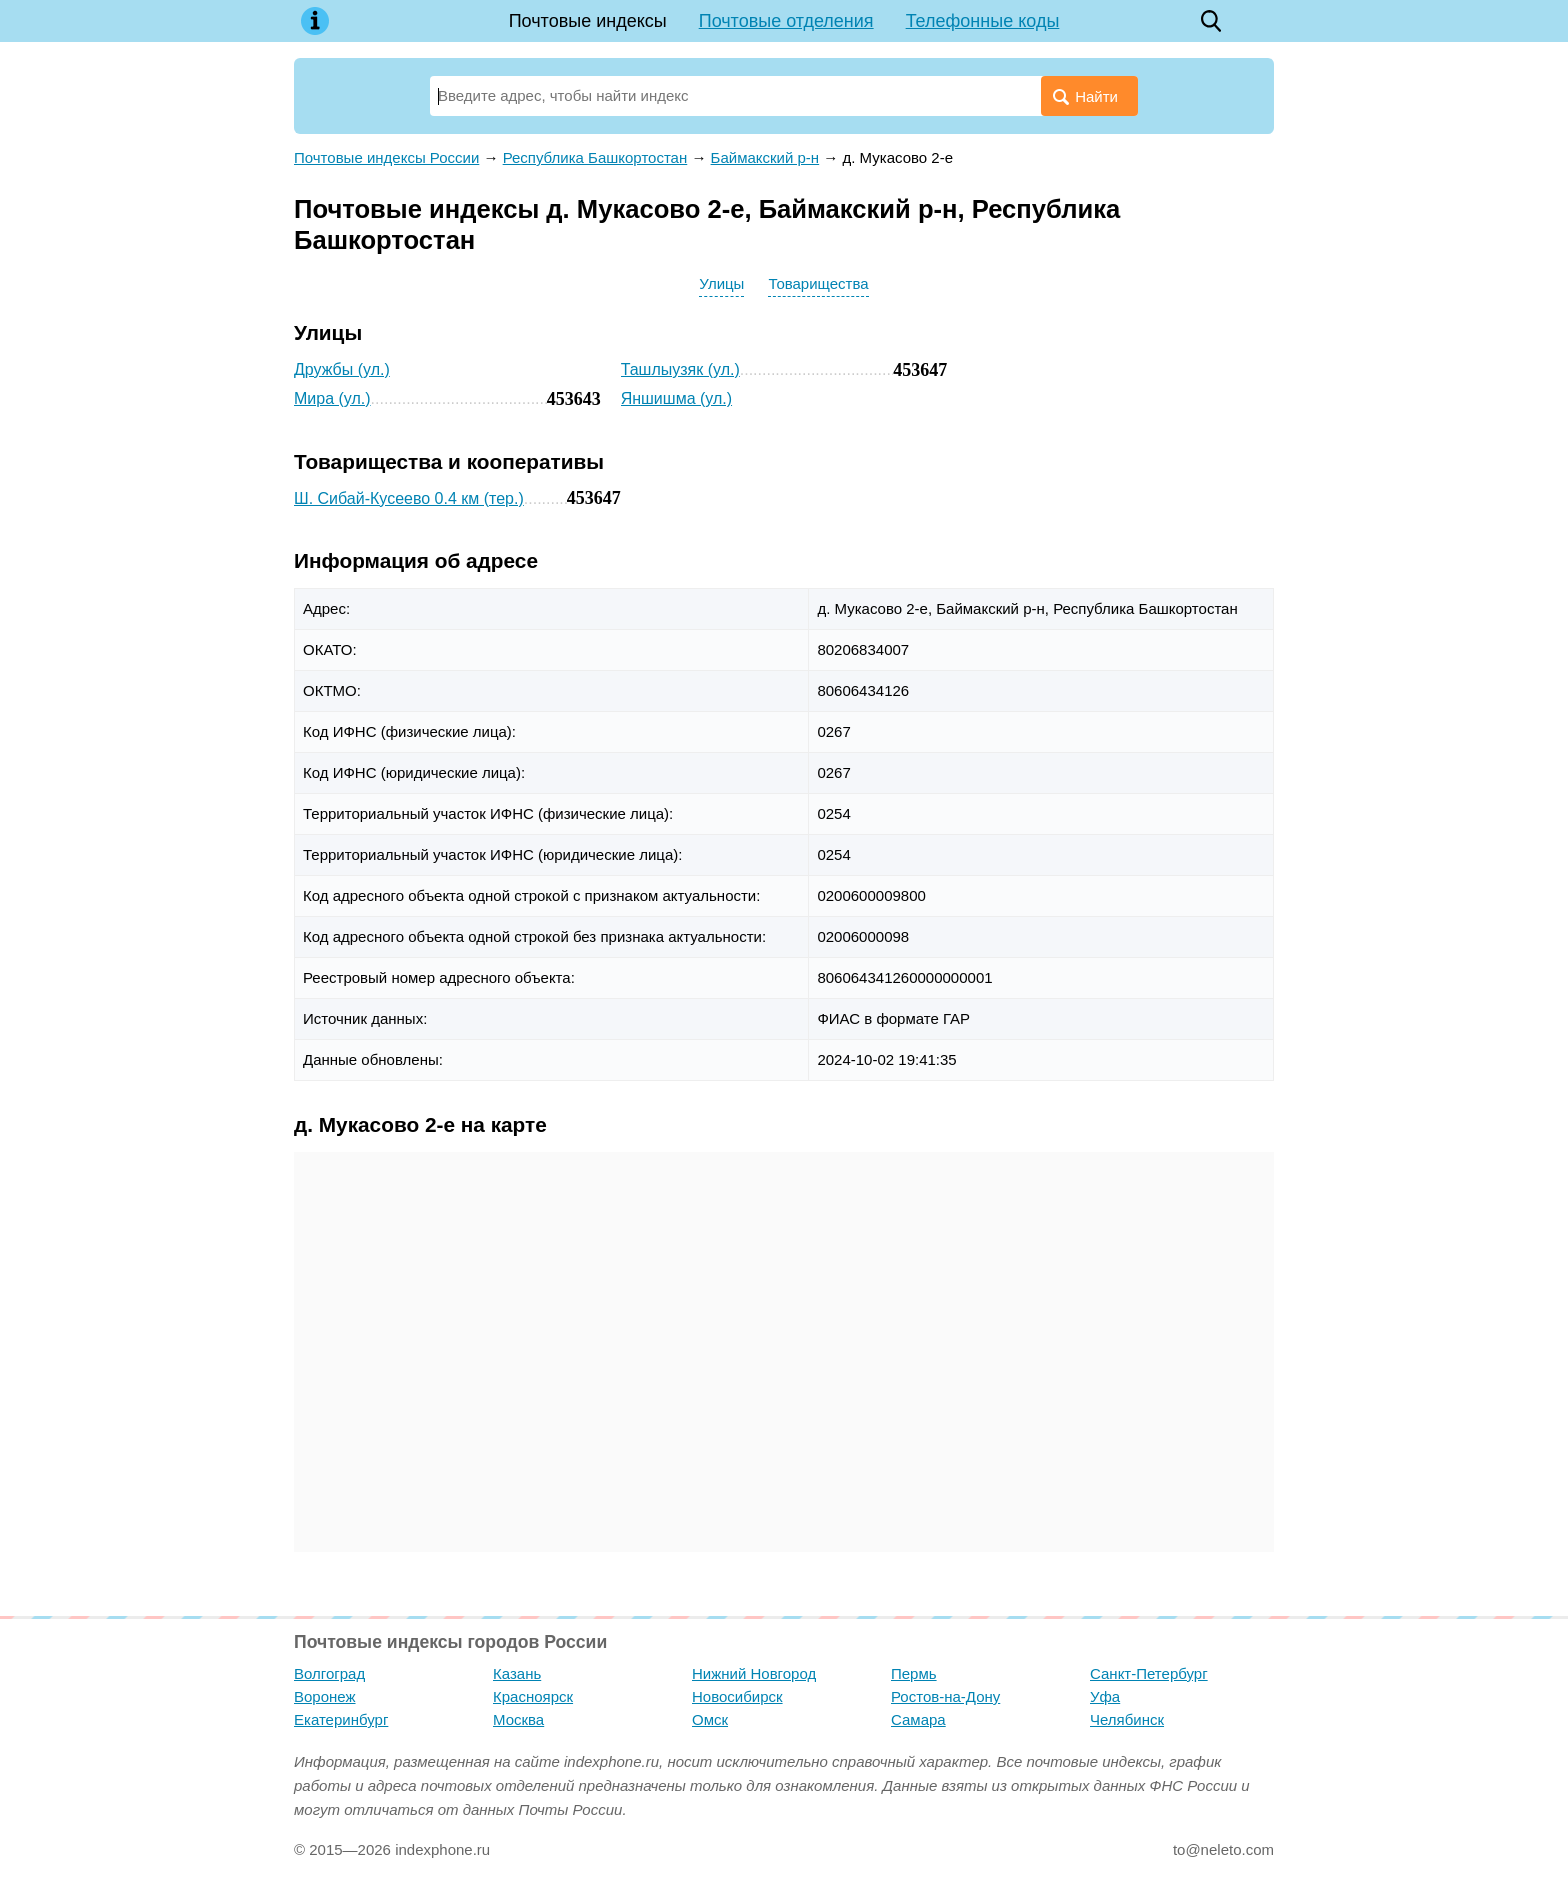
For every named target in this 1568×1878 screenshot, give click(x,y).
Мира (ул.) (332, 398)
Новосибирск (737, 1696)
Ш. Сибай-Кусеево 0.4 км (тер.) (409, 498)
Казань (517, 1673)
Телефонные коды (983, 21)
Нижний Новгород (754, 1673)
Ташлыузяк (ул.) (680, 369)
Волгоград (329, 1673)
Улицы (721, 283)
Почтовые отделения (786, 21)
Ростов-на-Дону (945, 1696)
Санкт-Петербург (1149, 1673)
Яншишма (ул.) (676, 398)
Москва (518, 1719)
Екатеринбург (341, 1719)
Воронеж (325, 1696)
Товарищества (818, 283)
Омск (710, 1719)
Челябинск (1127, 1719)
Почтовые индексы (588, 21)
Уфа (1105, 1696)
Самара (918, 1719)
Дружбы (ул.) (342, 369)
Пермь (914, 1673)
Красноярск (533, 1696)
